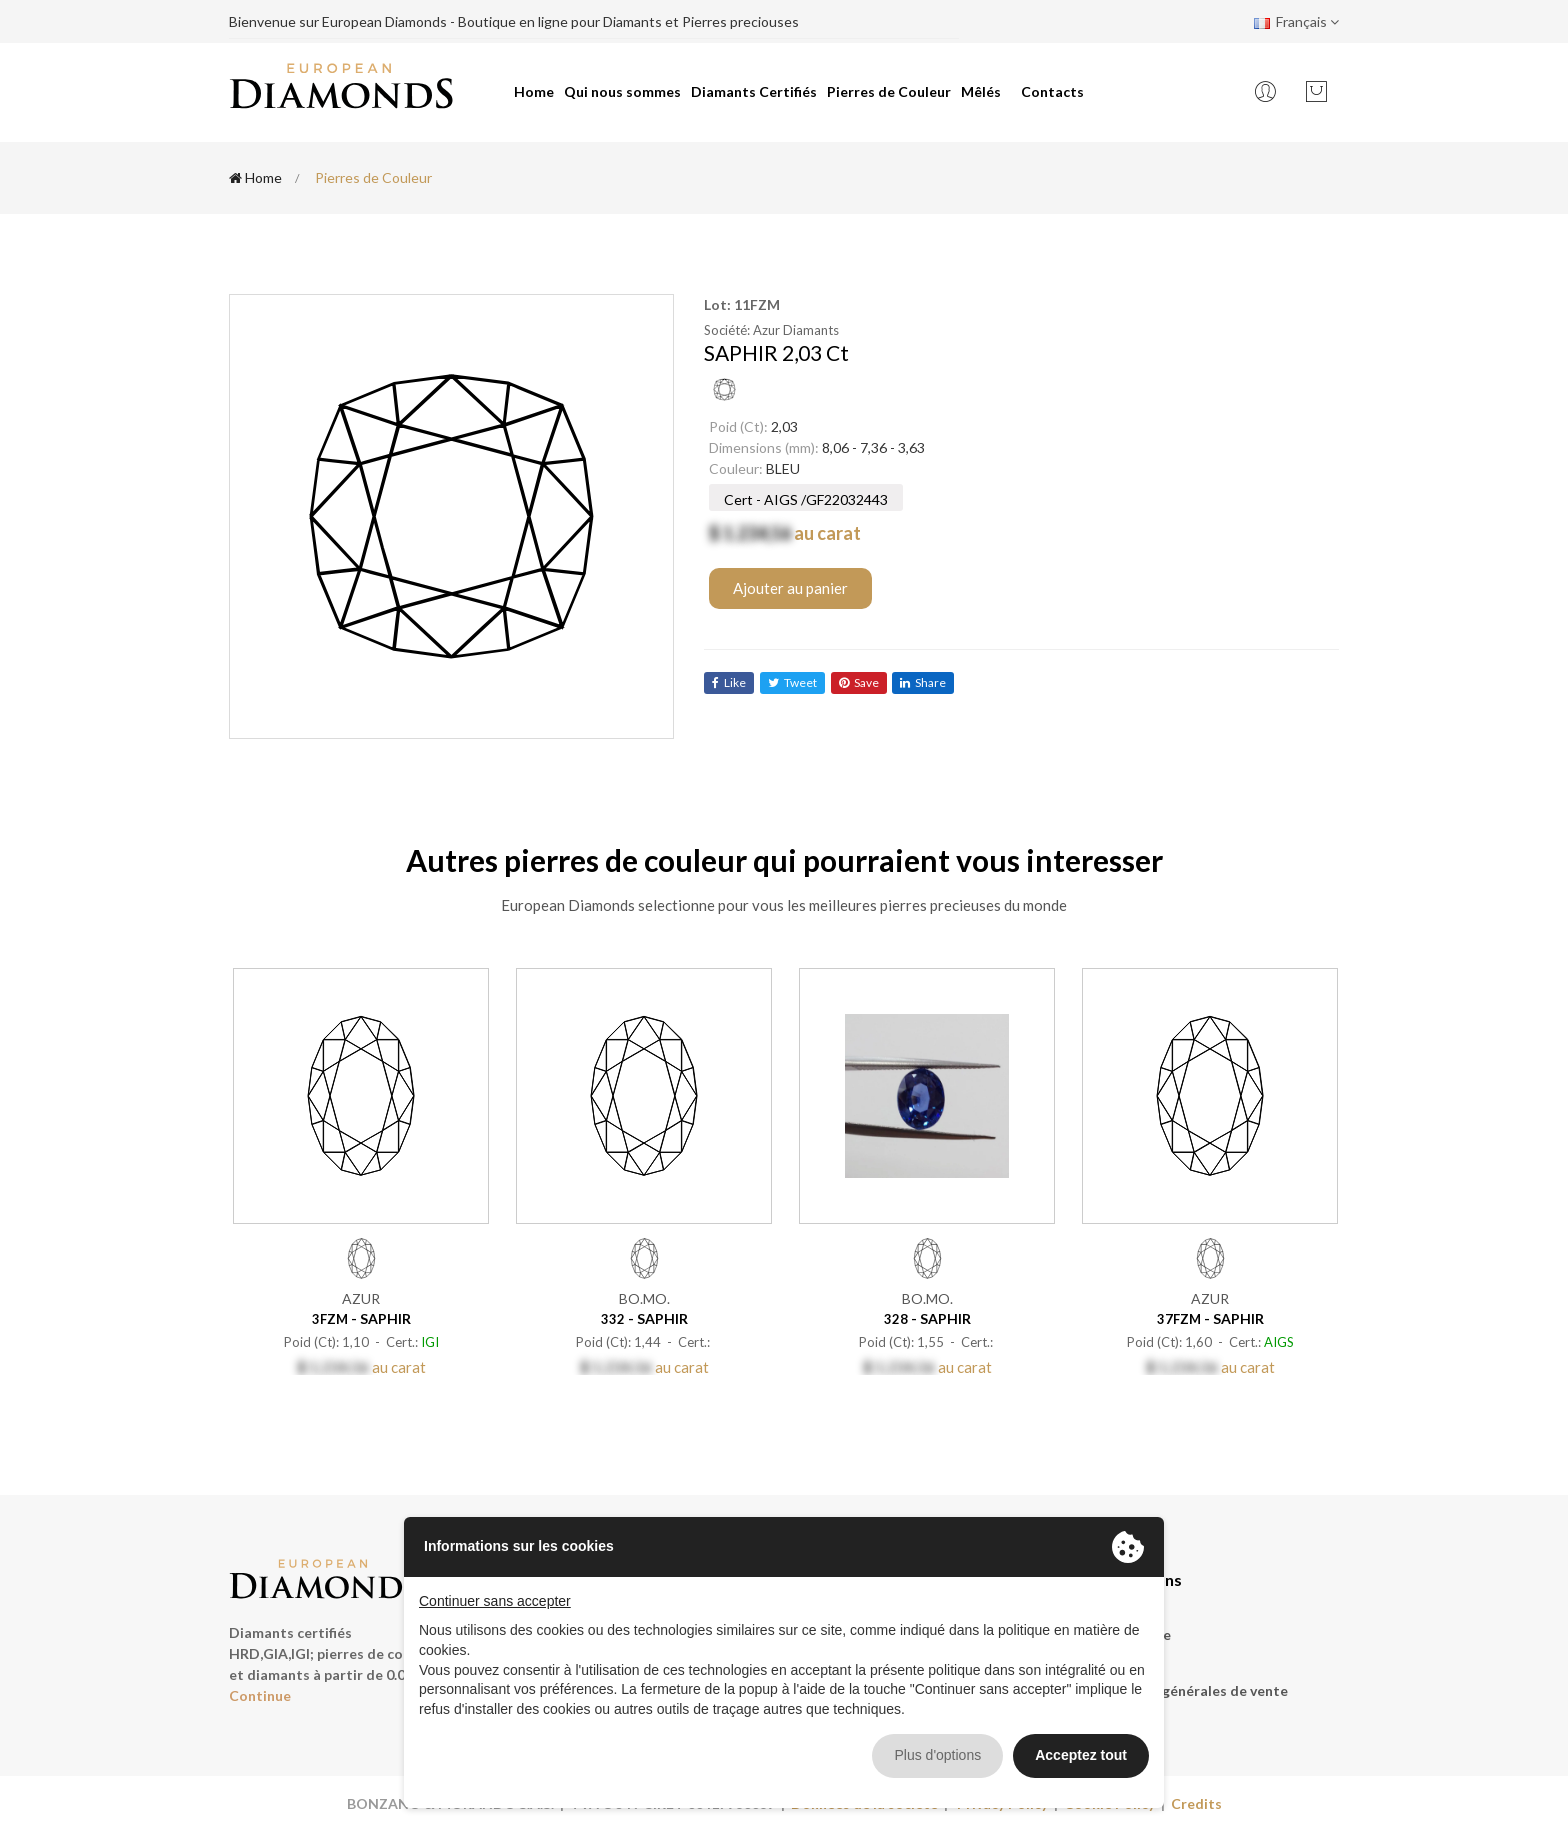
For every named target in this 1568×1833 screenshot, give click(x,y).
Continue (260, 1695)
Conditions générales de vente (1186, 1690)
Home (534, 91)
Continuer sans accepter (495, 1601)
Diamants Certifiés (754, 91)
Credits (1196, 1803)
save (859, 682)
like (729, 682)
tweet (792, 682)
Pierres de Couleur (889, 91)
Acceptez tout (1081, 1755)
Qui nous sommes (622, 91)
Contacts (1052, 91)
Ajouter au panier (790, 588)
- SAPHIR (361, 1318)
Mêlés (981, 91)
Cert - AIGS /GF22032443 (806, 499)
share (924, 682)
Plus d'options (937, 1755)
